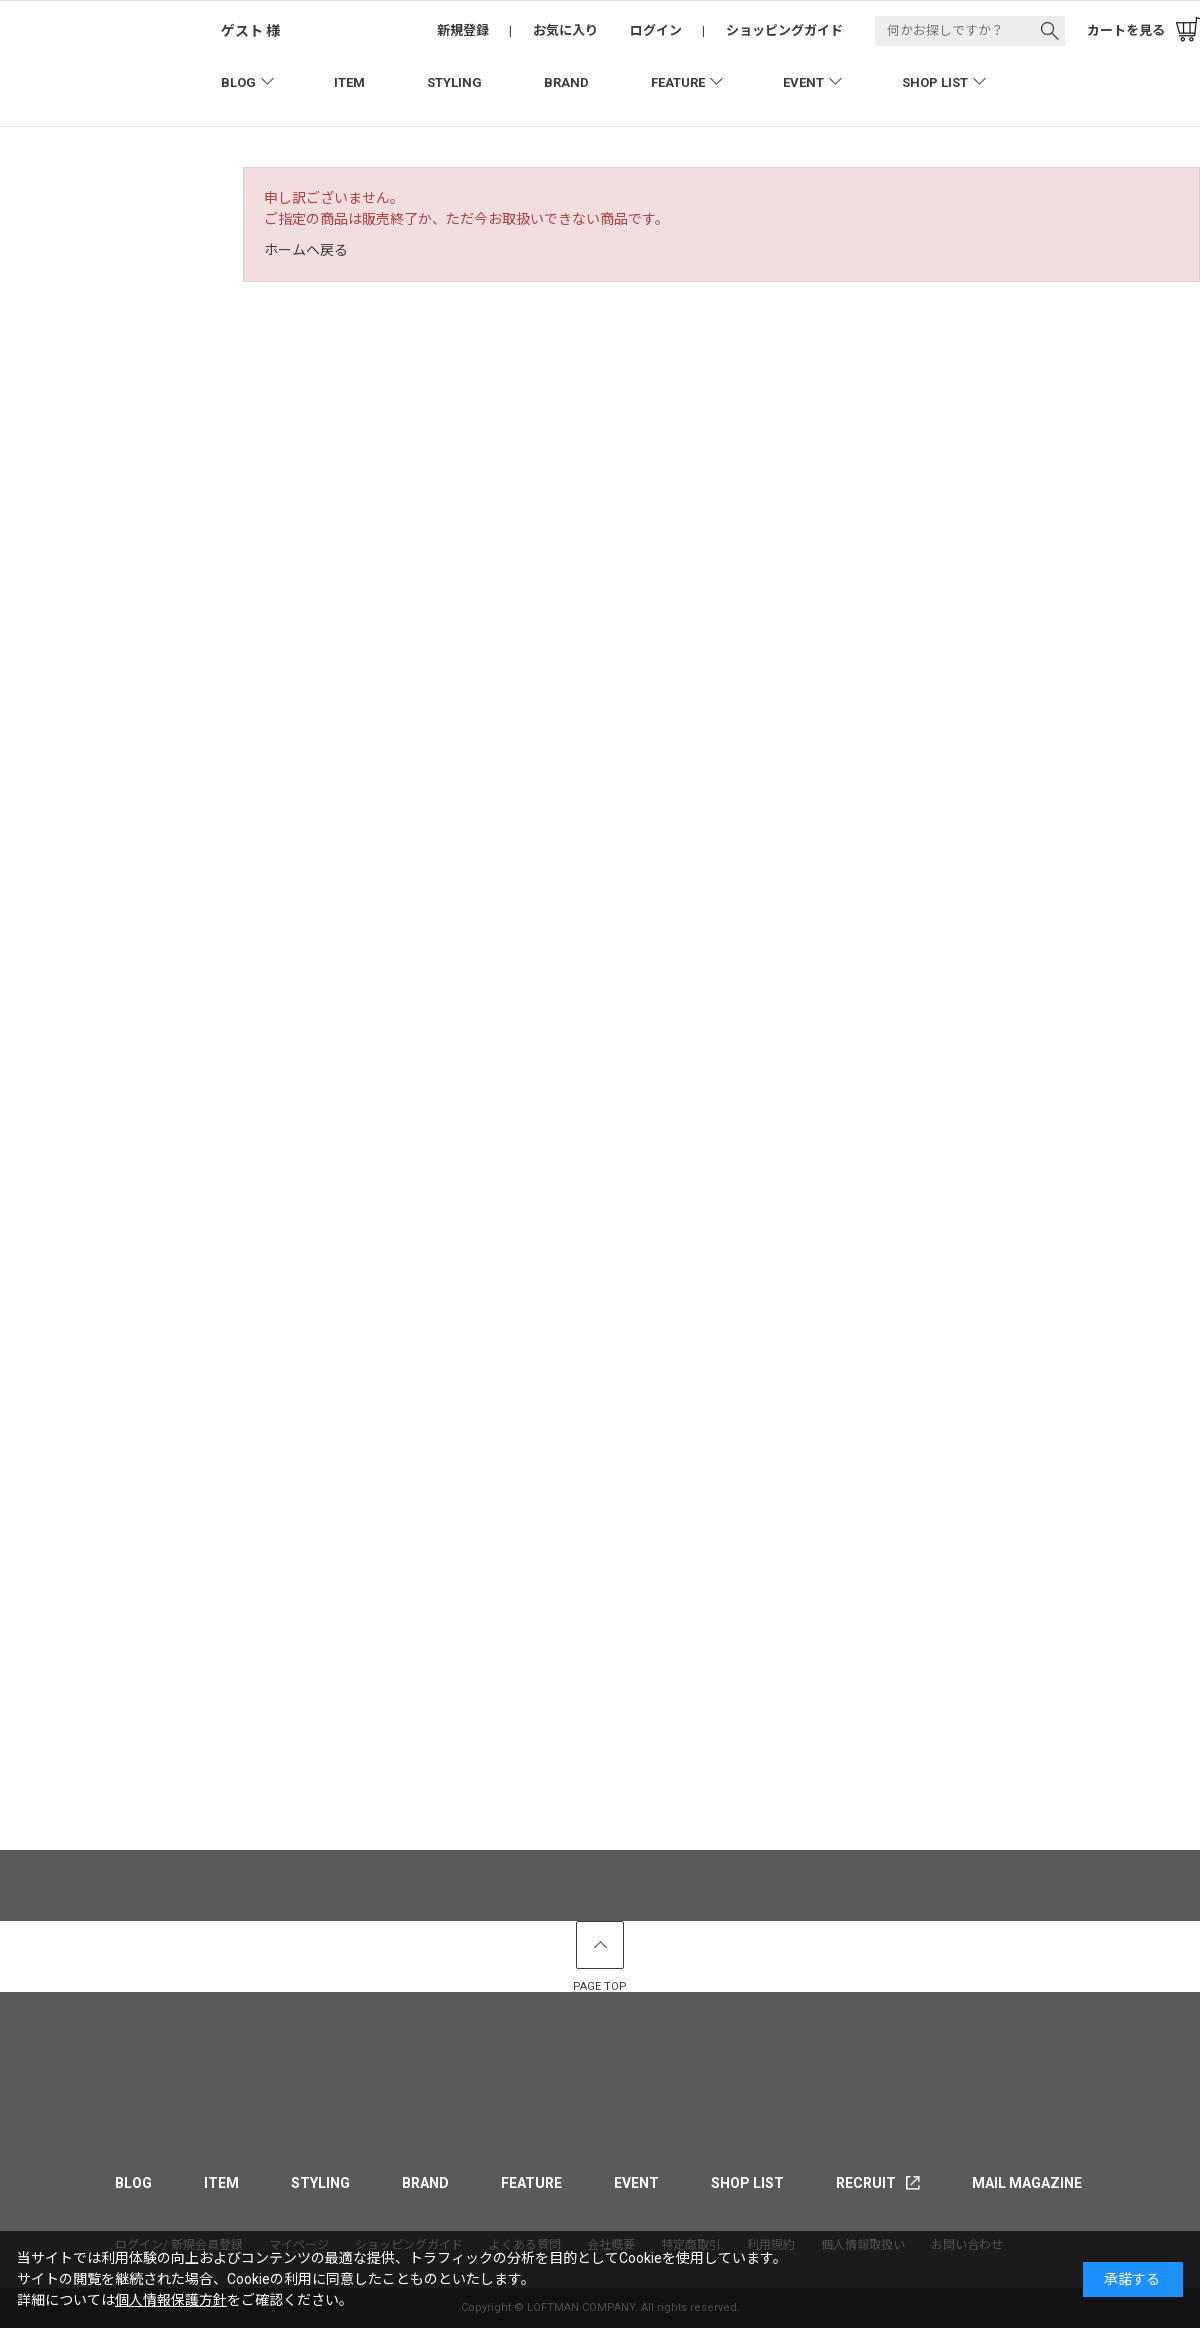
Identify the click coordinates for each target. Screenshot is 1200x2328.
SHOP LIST (935, 82)
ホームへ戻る (306, 250)
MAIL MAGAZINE (1027, 2183)
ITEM (349, 82)
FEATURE (678, 82)
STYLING (454, 82)
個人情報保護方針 (171, 2300)
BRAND (566, 82)
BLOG (238, 82)
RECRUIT (866, 2183)
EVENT (803, 82)
